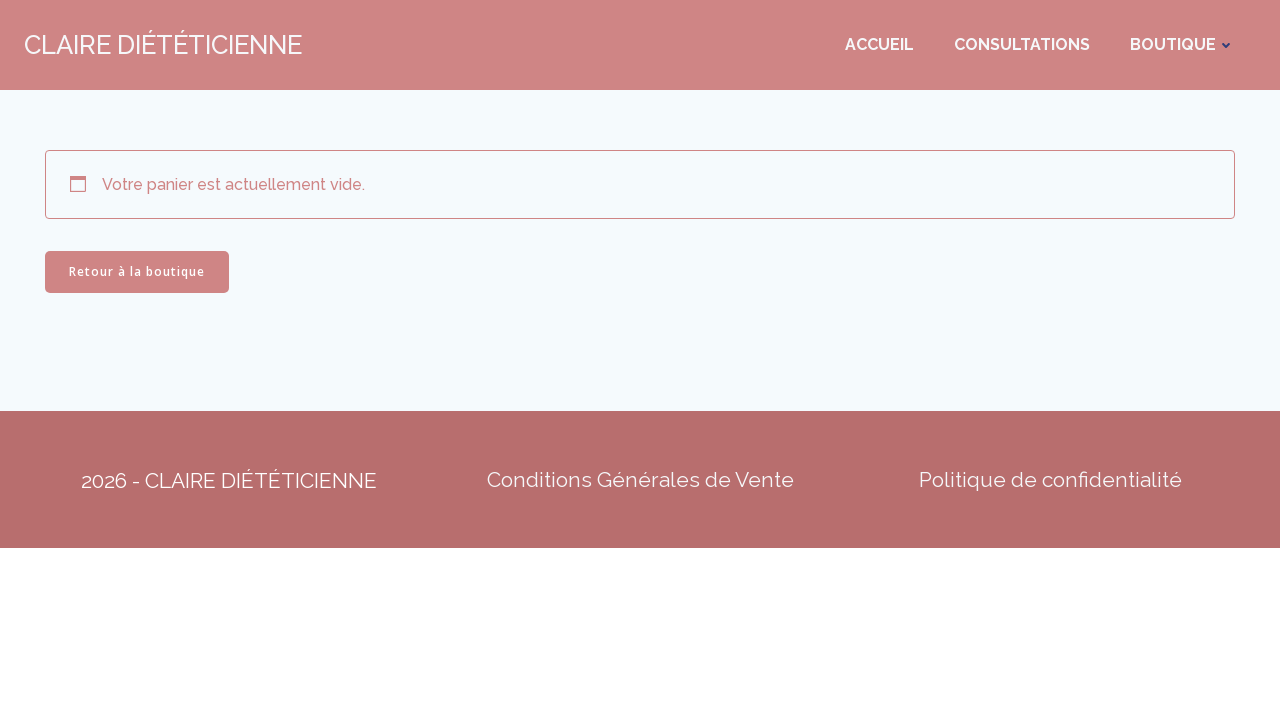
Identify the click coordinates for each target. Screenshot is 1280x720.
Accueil (879, 44)
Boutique (1183, 44)
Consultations (1022, 44)
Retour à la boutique (137, 271)
